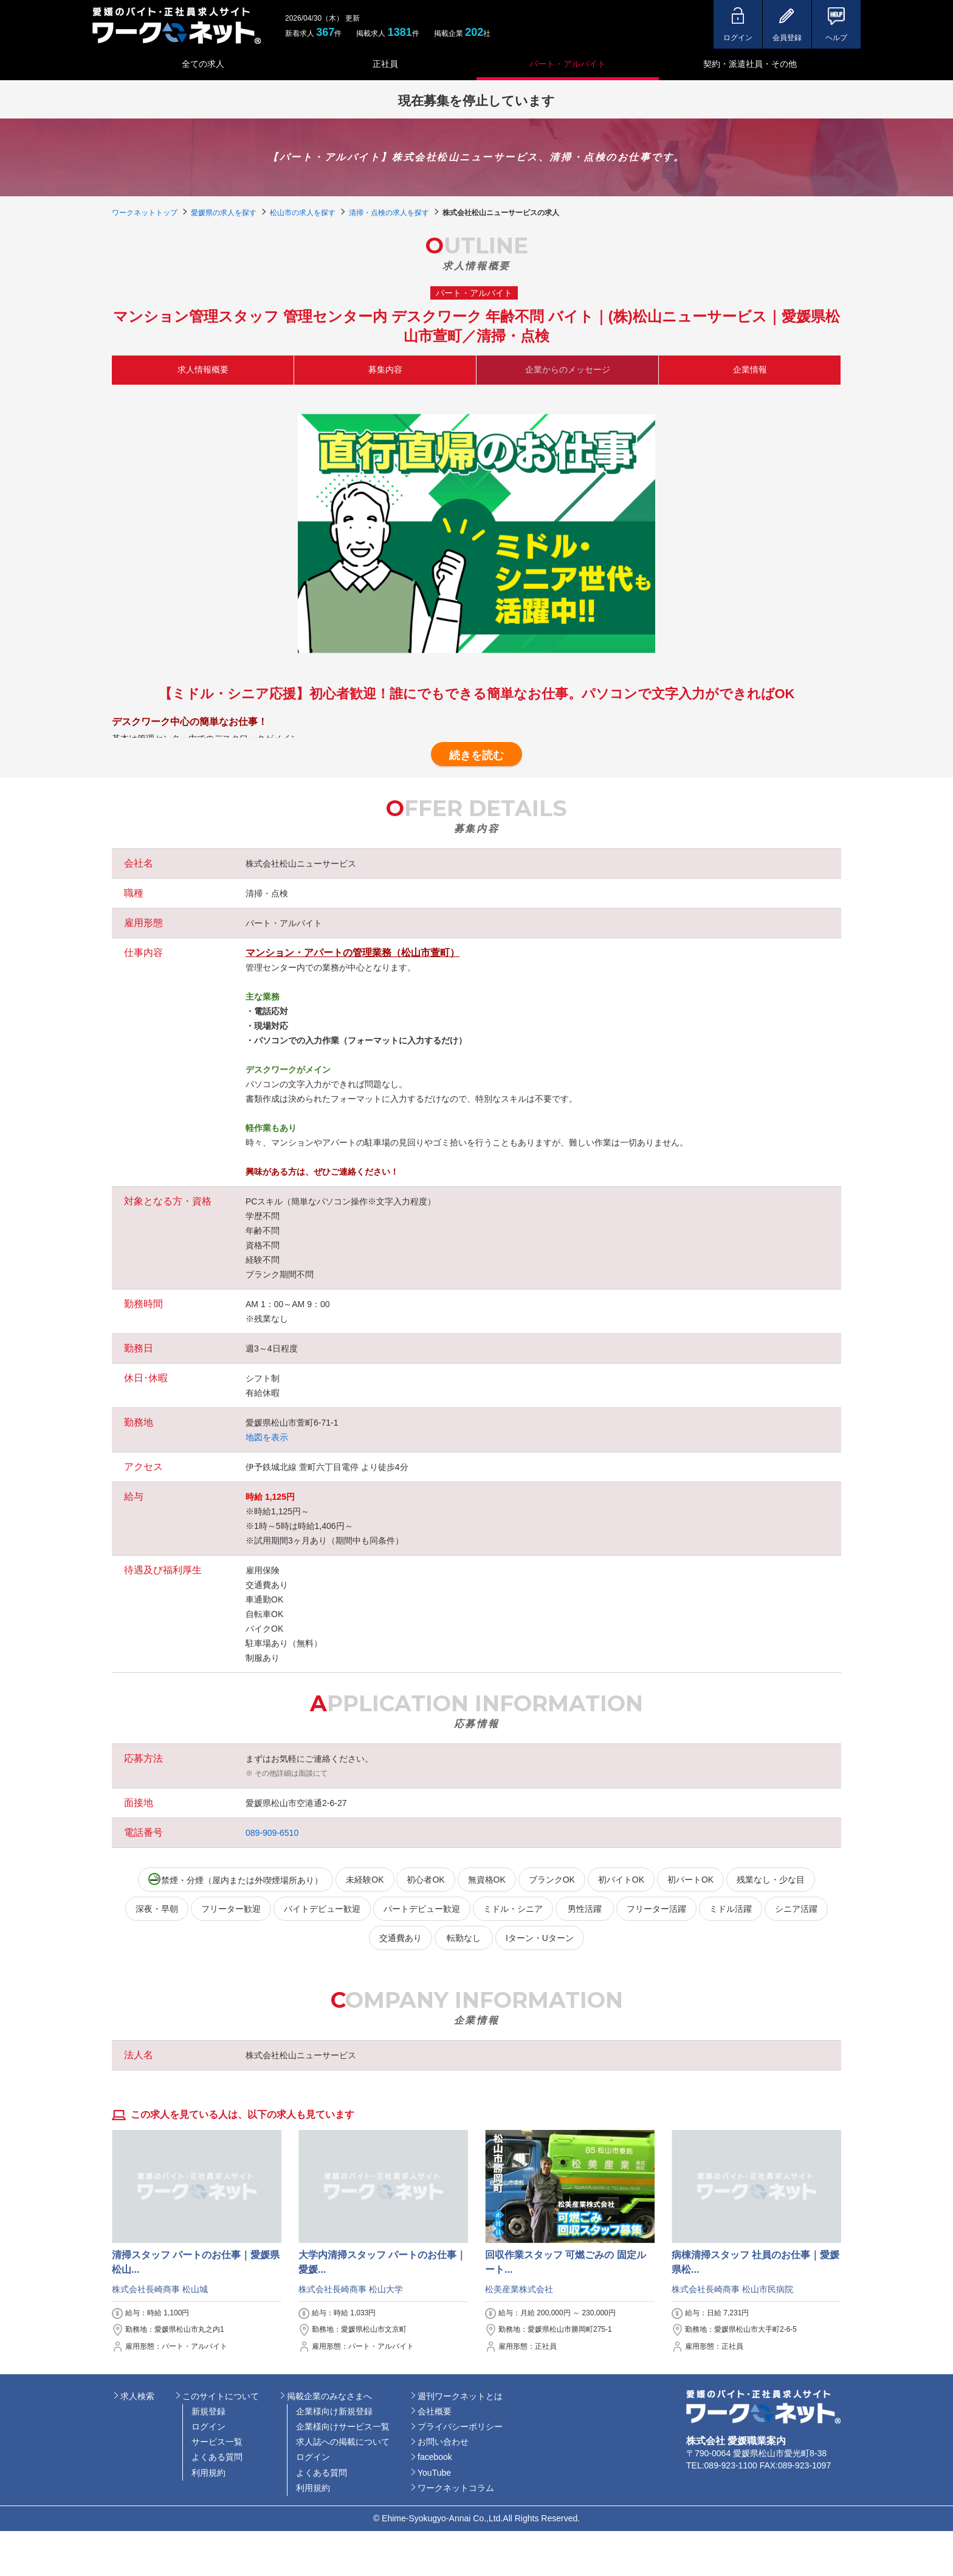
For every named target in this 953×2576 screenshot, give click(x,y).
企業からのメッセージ (567, 369)
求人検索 (137, 2396)
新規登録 (208, 2411)
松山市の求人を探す (302, 212)
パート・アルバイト (567, 64)
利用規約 (208, 2473)
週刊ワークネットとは (460, 2396)
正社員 (385, 64)
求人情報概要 (203, 369)
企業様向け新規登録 (334, 2411)
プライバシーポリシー (460, 2426)
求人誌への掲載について (343, 2442)
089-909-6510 (272, 1833)
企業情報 (750, 369)
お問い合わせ (443, 2442)
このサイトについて (220, 2396)
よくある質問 (217, 2457)
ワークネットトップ (144, 212)
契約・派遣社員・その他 (750, 64)
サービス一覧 (217, 2442)
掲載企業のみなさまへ (329, 2396)
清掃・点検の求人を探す (389, 212)
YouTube (434, 2473)
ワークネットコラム (456, 2488)
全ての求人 (203, 64)
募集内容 (385, 369)
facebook (435, 2457)
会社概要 (435, 2411)
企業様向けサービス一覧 (343, 2426)
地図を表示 (267, 1437)
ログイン (208, 2426)
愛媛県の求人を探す (223, 212)
